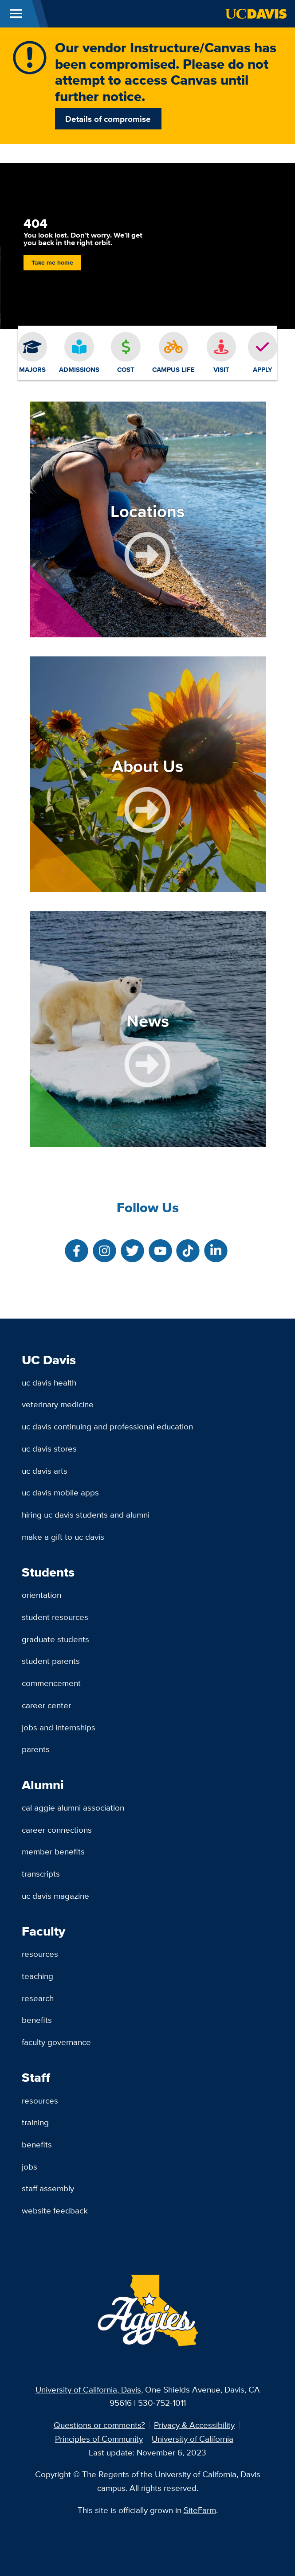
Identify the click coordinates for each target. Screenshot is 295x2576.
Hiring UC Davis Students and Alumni (85, 1514)
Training (35, 2122)
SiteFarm (200, 2510)
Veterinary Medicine (58, 1404)
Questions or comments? (99, 2425)
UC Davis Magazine (55, 1895)
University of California (192, 2438)
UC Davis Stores (49, 1448)
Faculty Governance (56, 2042)
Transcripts (41, 1873)
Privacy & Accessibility (194, 2425)
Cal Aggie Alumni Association (73, 1807)
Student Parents (51, 1661)
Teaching (37, 1976)
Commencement (51, 1683)
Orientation (41, 1595)
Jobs (29, 2166)
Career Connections (57, 1829)
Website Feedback (55, 2210)
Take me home (52, 262)
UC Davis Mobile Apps (60, 1492)
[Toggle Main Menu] (15, 13)
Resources (40, 1954)
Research (38, 1998)
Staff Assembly (48, 2188)
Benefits (37, 2020)
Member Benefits (53, 1851)
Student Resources (55, 1617)
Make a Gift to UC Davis (63, 1536)
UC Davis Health (49, 1382)
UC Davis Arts (44, 1470)
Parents (36, 1749)
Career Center (46, 1705)
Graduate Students (55, 1639)
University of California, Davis (88, 2389)
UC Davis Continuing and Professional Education (107, 1426)
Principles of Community (99, 2438)
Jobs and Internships (58, 1727)
